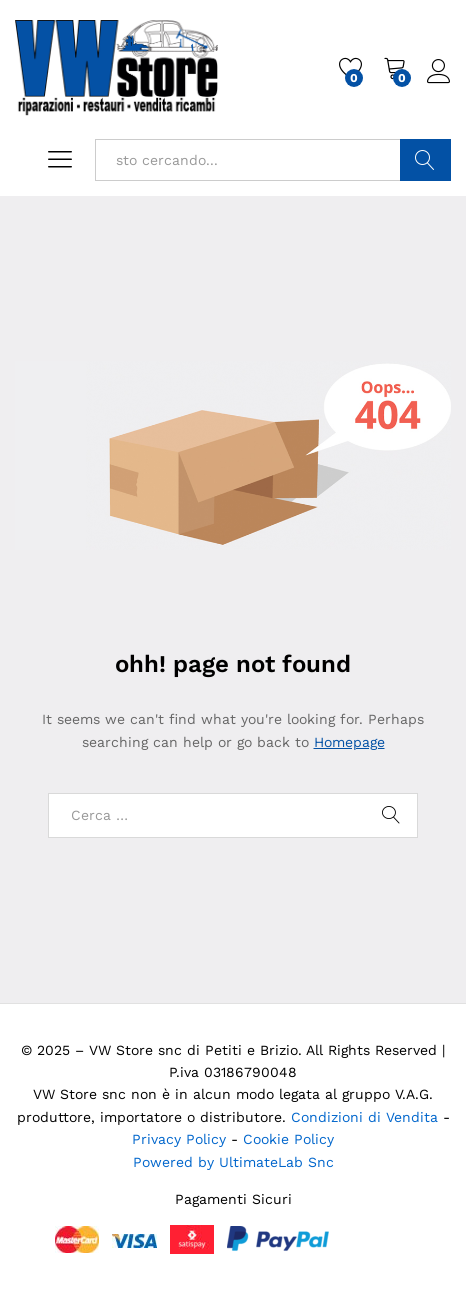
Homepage (349, 742)
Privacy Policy (181, 1139)
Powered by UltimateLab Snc (233, 1162)
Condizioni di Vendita (364, 1117)
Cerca (425, 160)
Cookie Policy (288, 1139)
